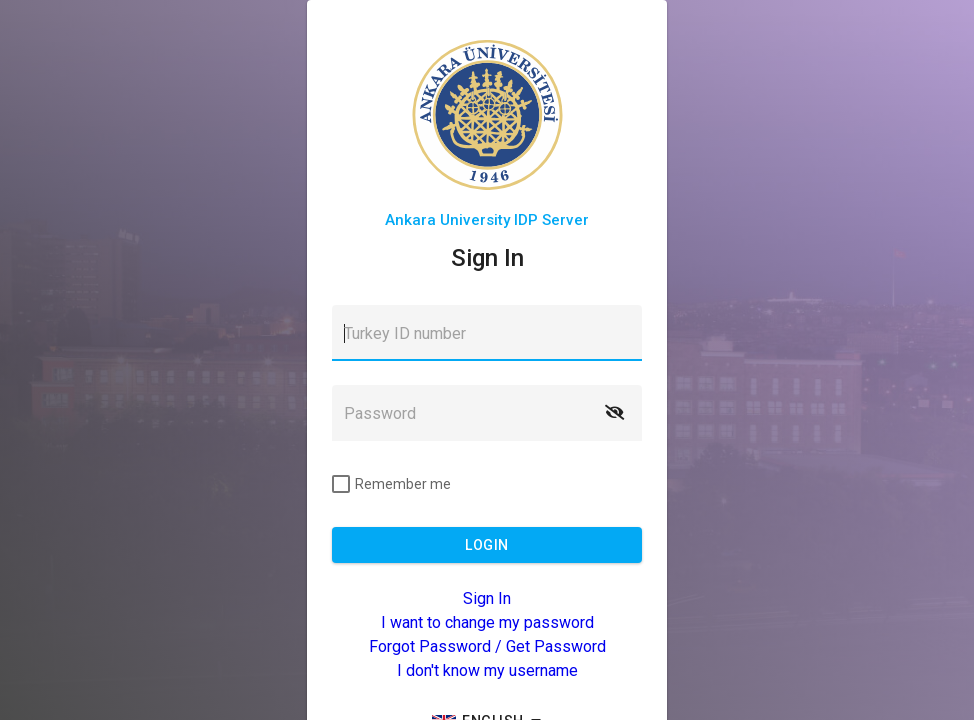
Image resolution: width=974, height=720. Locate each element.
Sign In (487, 598)
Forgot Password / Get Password (487, 646)
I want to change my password (487, 622)
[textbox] (487, 333)
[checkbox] (391, 484)
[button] (614, 413)
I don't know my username (487, 670)
